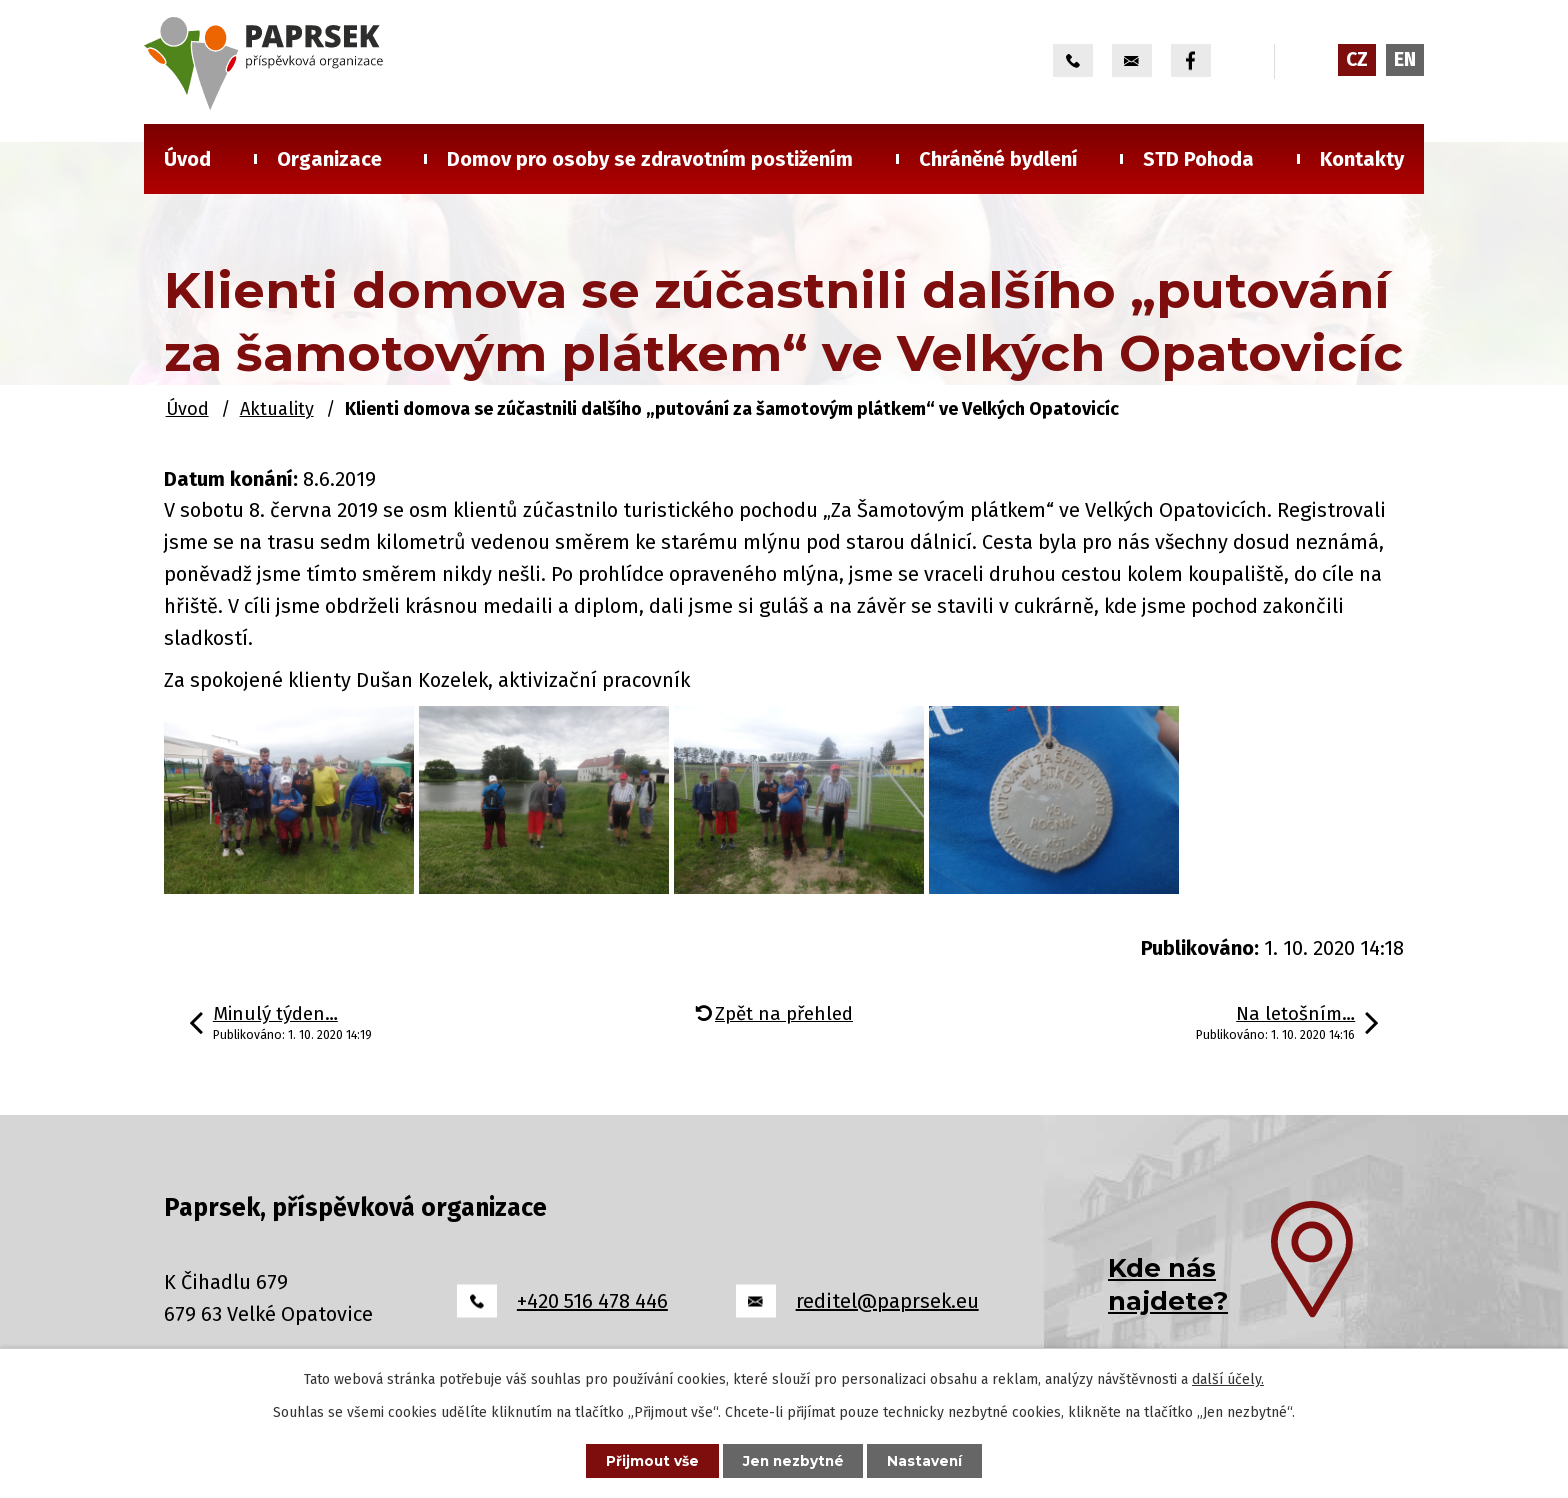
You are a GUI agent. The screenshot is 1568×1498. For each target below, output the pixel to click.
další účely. (1228, 1378)
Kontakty (1362, 159)
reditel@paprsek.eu (887, 1301)
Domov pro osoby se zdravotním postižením (650, 159)
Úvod (187, 159)
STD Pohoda (1198, 159)
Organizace (329, 159)
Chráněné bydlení (998, 159)
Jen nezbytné (793, 1460)
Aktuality (277, 409)
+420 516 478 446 (592, 1301)
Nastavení (930, 1460)
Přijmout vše (648, 1460)
